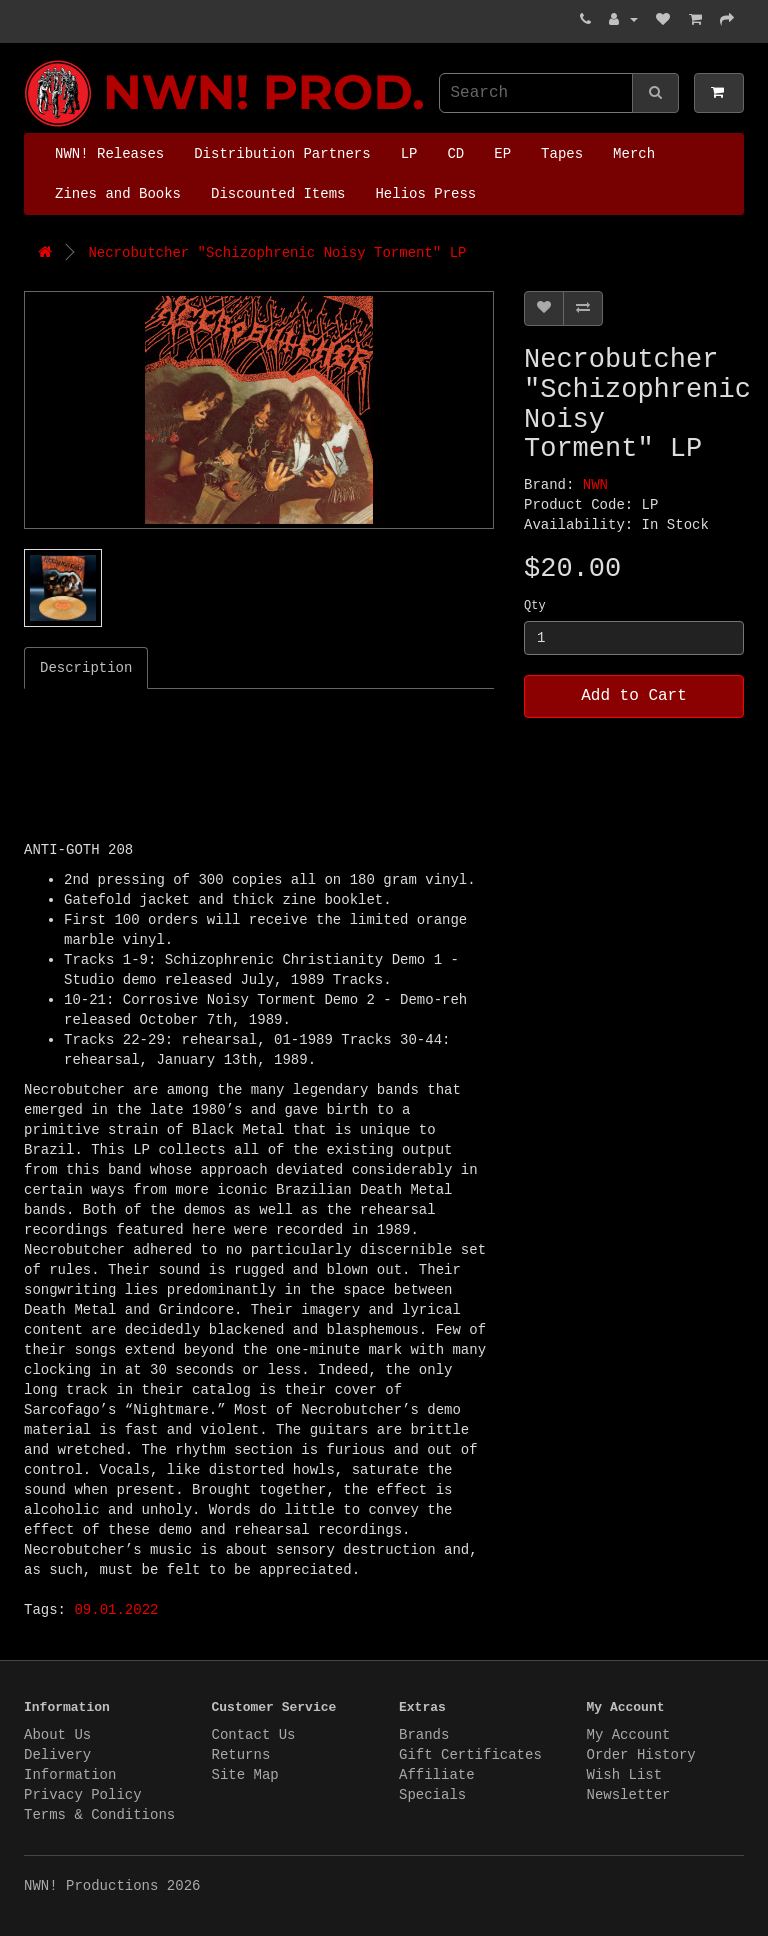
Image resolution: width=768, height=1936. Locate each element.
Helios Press (425, 194)
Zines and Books (118, 194)
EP (502, 154)
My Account (629, 1735)
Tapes (562, 154)
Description (86, 668)
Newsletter (629, 1795)
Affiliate (437, 1775)
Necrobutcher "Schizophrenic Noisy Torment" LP (277, 253)
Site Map (245, 1775)
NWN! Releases (109, 154)
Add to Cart (634, 696)
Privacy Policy (83, 1795)
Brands (424, 1735)
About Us (57, 1735)
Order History (641, 1755)
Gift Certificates (470, 1755)
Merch (634, 154)
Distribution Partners (282, 154)
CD (455, 154)
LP (409, 154)
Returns (241, 1755)
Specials (432, 1795)
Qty (535, 606)
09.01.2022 (116, 1610)
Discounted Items (278, 194)
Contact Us (254, 1735)
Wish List (625, 1775)
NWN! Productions (29, 60)
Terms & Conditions (99, 1815)
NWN (595, 485)
